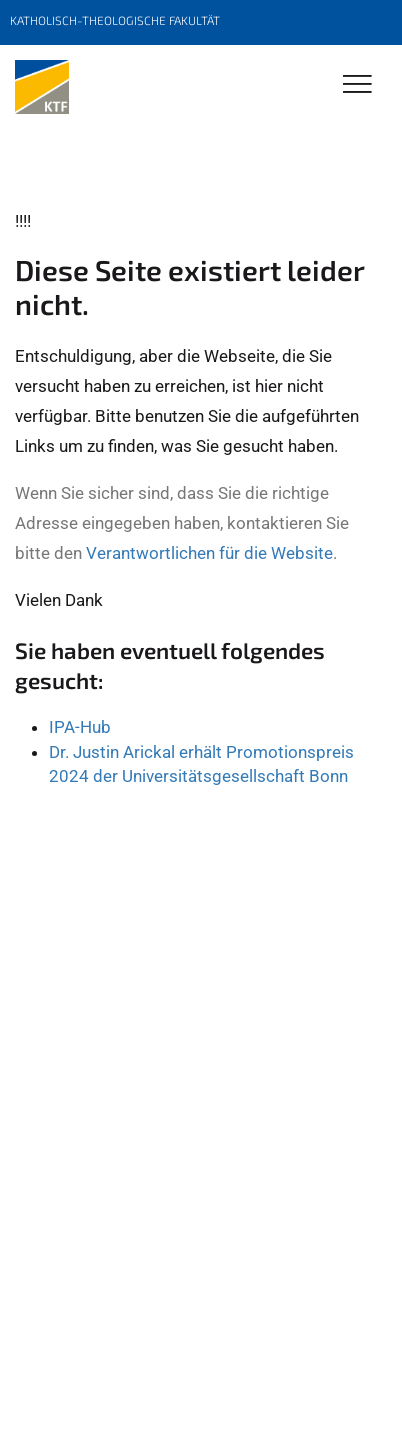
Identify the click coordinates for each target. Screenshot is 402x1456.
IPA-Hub (80, 727)
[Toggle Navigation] (357, 85)
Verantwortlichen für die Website (209, 553)
